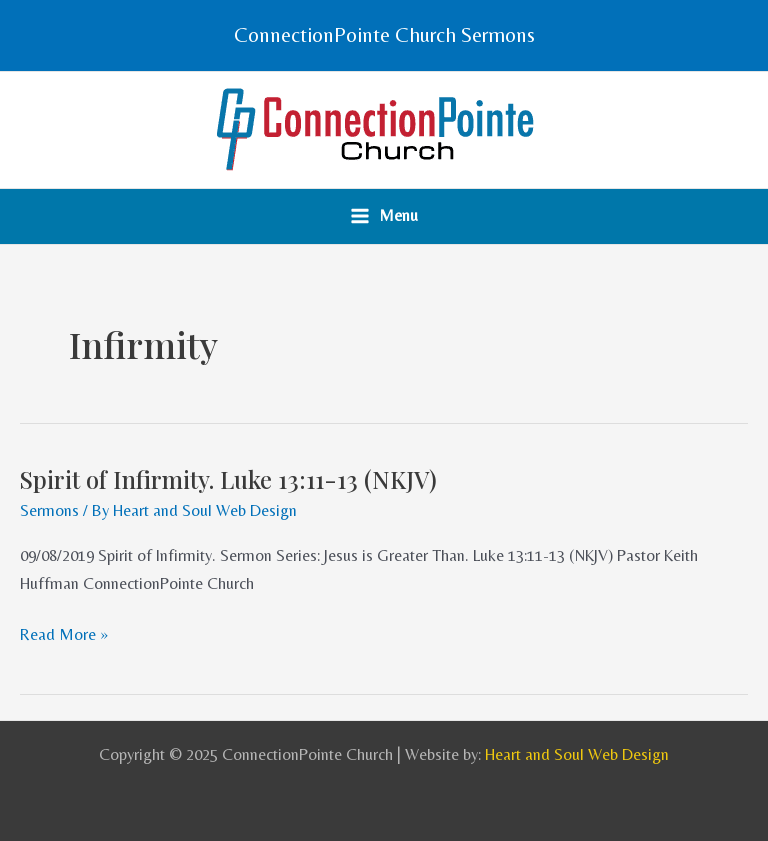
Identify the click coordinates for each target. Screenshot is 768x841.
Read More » (64, 634)
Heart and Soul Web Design (577, 754)
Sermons (49, 510)
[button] (384, 35)
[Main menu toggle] (383, 216)
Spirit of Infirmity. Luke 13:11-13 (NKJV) (228, 479)
